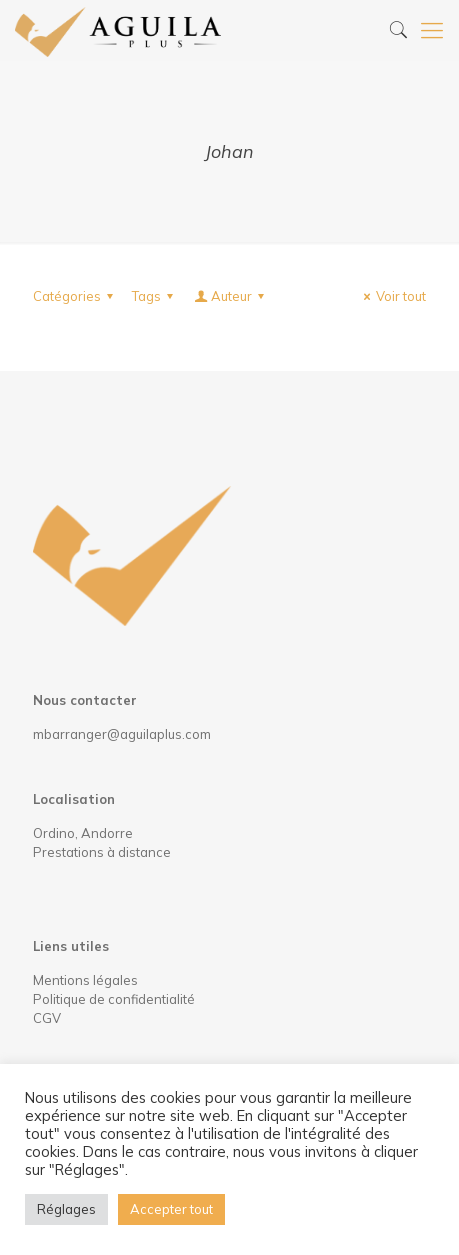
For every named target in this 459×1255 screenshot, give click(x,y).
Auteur (230, 296)
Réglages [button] (66, 1209)
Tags (155, 296)
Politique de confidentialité (114, 999)
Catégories (76, 296)
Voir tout (392, 296)
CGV (47, 1018)
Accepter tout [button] (171, 1209)
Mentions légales (85, 980)
